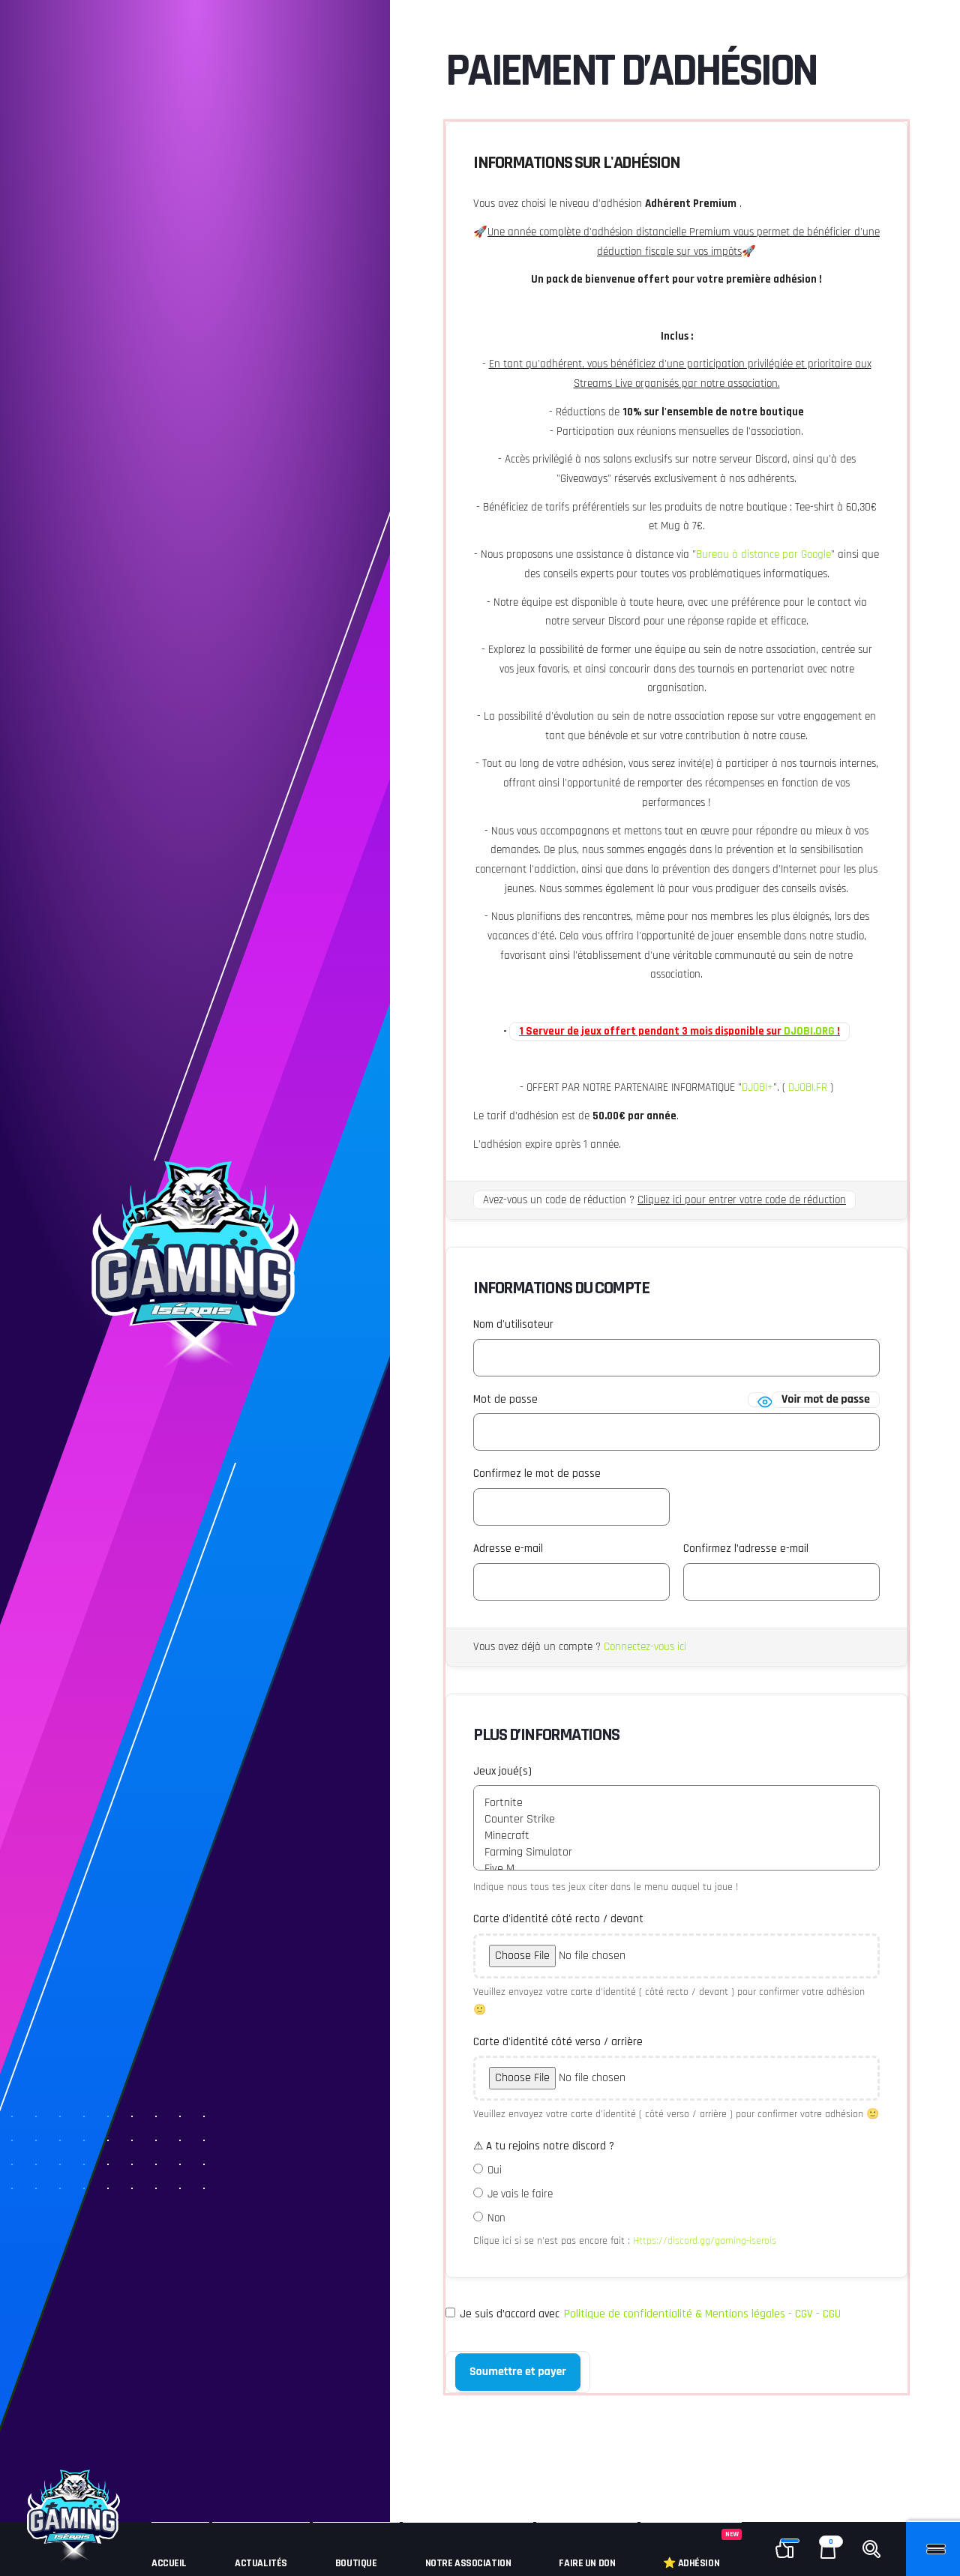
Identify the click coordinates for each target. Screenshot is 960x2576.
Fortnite (676, 1803)
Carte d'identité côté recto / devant (558, 1919)
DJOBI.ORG (809, 1031)
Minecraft (676, 1836)
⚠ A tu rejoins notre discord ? (543, 2146)
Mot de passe (505, 1399)
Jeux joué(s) (502, 1771)
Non (497, 2218)
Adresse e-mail (508, 1548)
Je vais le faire (520, 2194)
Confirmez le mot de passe (537, 1473)
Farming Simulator (676, 1852)
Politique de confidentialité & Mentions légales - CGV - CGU (702, 2314)
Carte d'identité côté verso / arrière (558, 2042)
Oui (495, 2170)
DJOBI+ (757, 1087)
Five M (676, 1869)
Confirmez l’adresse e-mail (745, 1548)
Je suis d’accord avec (643, 2314)
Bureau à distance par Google (763, 554)
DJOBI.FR (807, 1087)
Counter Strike (676, 1819)
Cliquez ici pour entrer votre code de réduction (742, 1200)
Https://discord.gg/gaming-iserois (704, 2241)
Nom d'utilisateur (513, 1324)
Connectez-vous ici (645, 1647)
